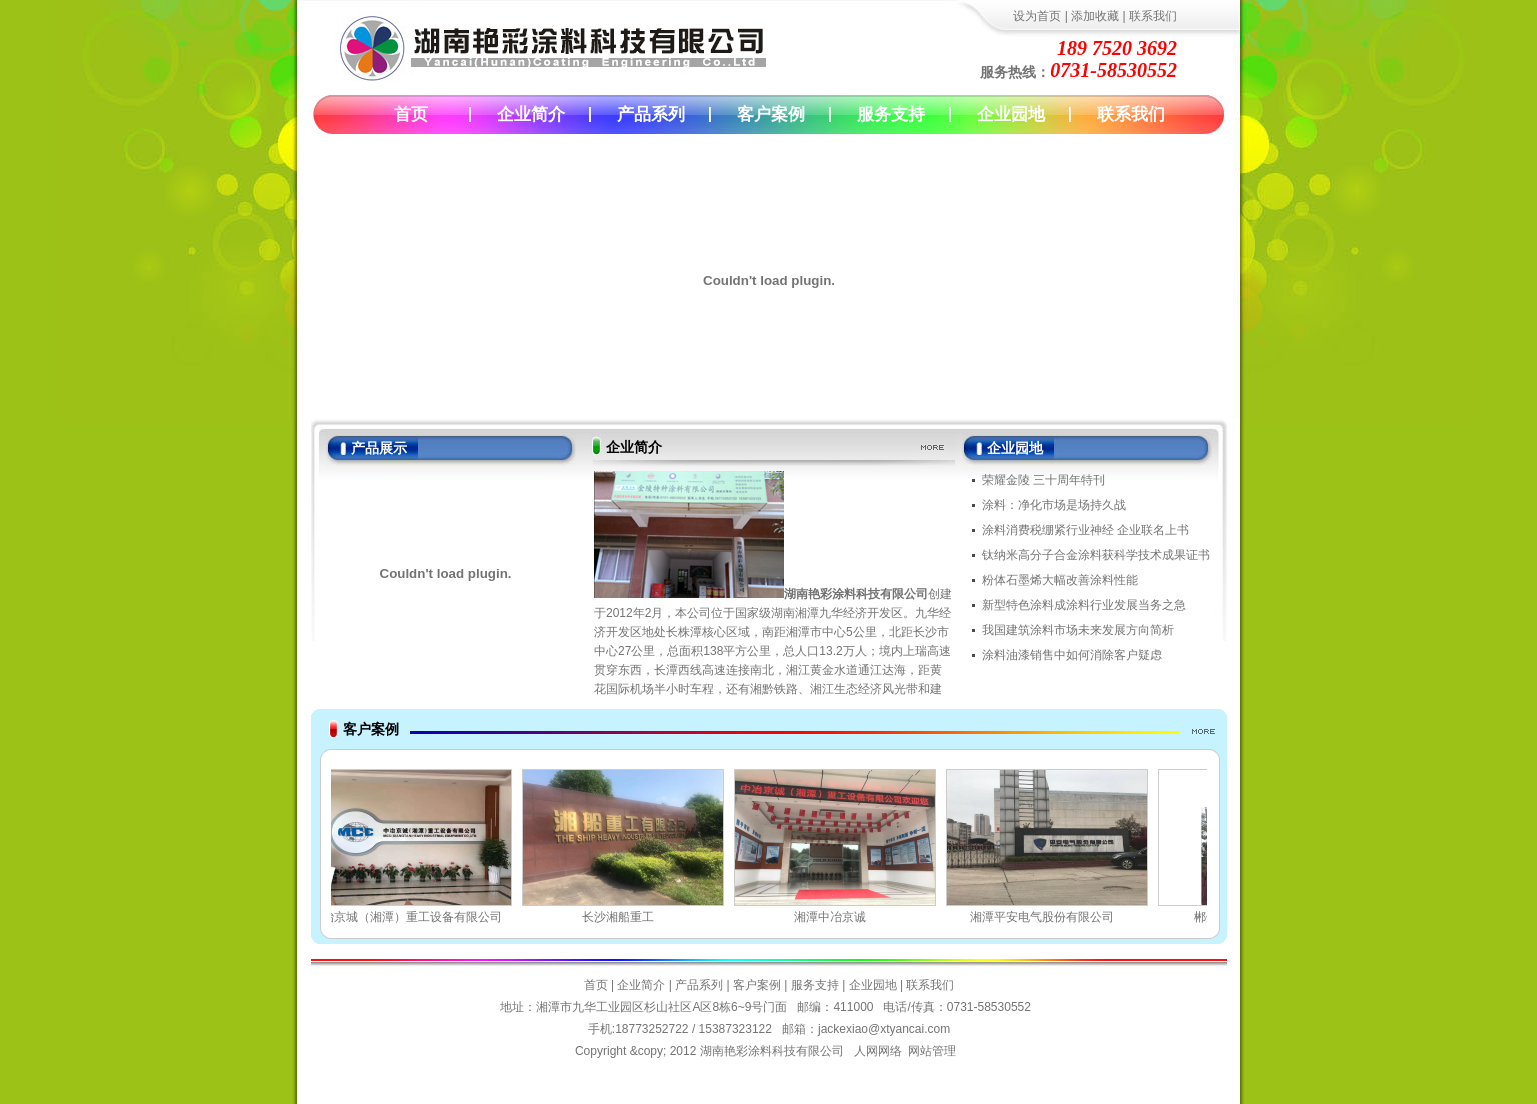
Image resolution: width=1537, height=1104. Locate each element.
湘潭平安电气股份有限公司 (1051, 846)
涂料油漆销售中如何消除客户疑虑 (1072, 655)
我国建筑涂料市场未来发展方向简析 (1078, 630)
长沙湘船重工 (627, 846)
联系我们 (1153, 16)
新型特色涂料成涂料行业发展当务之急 (1084, 605)
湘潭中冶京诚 (839, 846)
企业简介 (531, 114)
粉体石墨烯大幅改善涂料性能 (1060, 580)
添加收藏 (1095, 16)
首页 (411, 114)
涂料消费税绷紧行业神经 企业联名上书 (1085, 530)
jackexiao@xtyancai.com (884, 1029)
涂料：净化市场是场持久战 (1054, 505)
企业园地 (1011, 114)
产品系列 (651, 114)
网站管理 (932, 1051)
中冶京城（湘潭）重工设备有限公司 (415, 846)
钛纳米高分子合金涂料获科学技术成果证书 (1096, 555)
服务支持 (891, 114)
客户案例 (771, 114)
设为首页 (1037, 16)
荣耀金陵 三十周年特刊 (1043, 480)
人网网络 (878, 1051)
